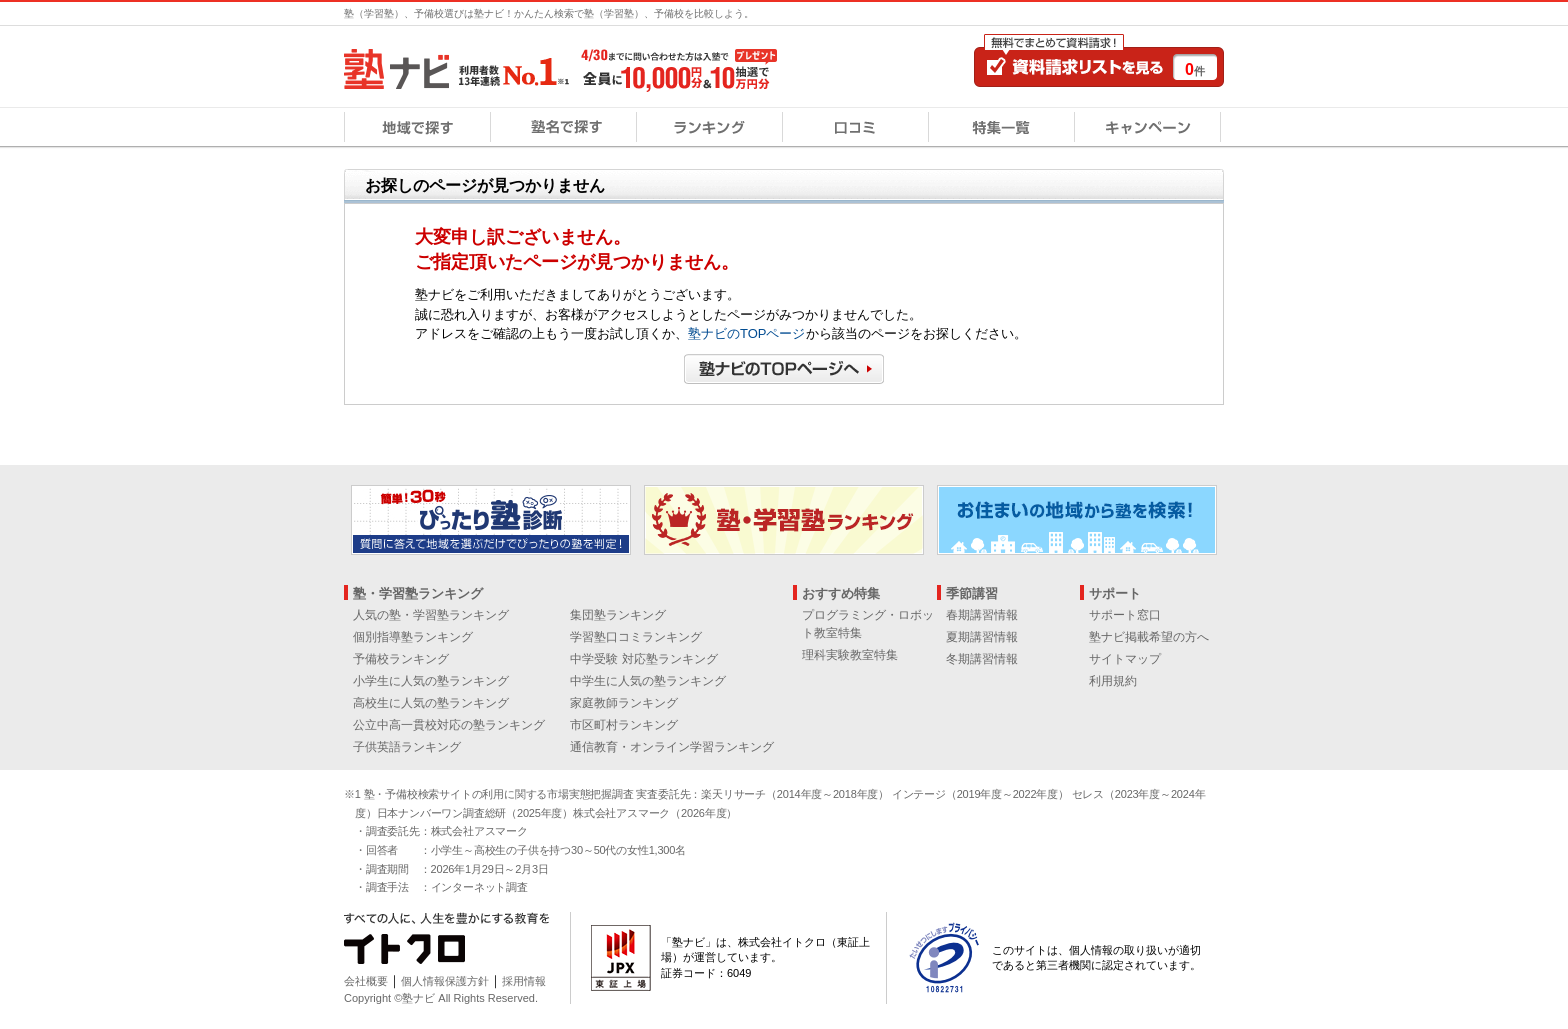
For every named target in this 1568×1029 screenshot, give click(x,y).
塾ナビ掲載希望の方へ (1149, 637)
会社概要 (366, 981)
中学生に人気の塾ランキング (648, 681)
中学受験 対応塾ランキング (643, 659)
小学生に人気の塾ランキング (431, 681)
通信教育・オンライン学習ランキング (672, 747)
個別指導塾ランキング (413, 637)
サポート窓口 (1125, 615)
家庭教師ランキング (624, 703)
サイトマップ (1125, 659)
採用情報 (524, 981)
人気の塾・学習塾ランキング (431, 615)
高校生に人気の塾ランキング (431, 703)
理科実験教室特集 (850, 655)
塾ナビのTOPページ (747, 333)
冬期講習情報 (982, 659)
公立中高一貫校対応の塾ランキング (449, 725)
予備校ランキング (401, 659)
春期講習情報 (982, 615)
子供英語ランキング (407, 747)
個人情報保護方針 (445, 981)
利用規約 (1113, 681)
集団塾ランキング (618, 615)
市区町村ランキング (624, 725)
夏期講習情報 (982, 637)
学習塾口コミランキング (636, 637)
